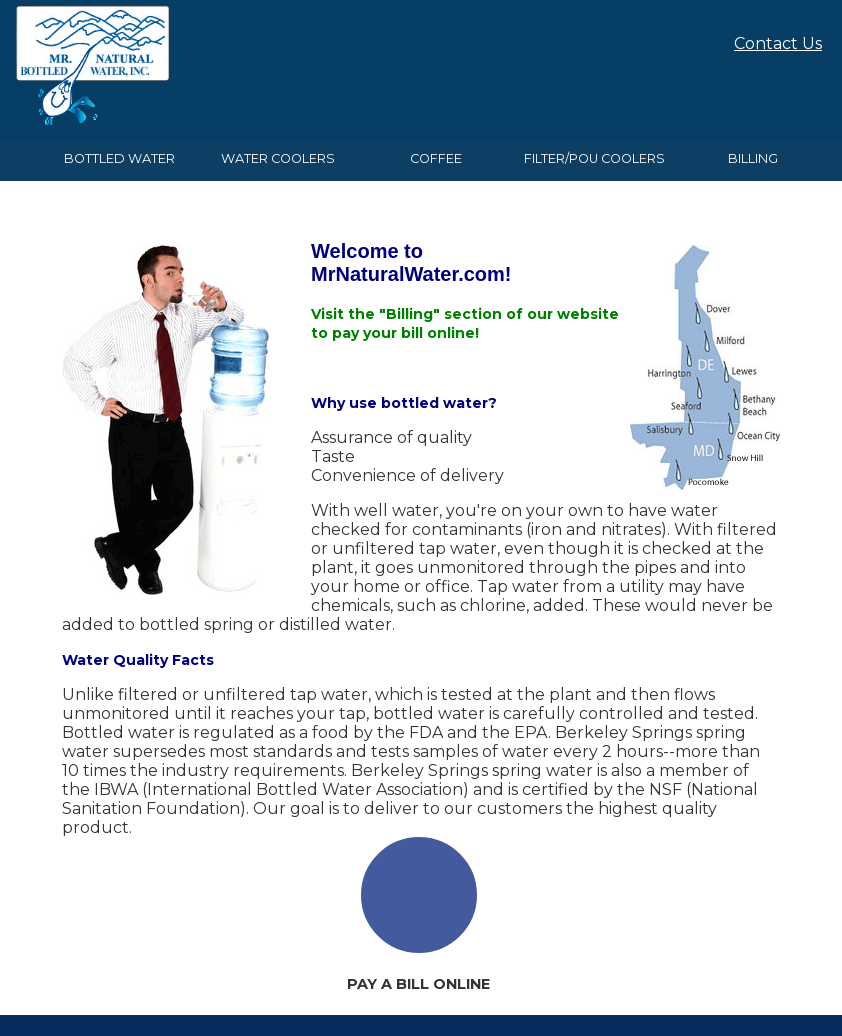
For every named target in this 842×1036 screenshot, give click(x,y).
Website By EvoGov (421, 1008)
